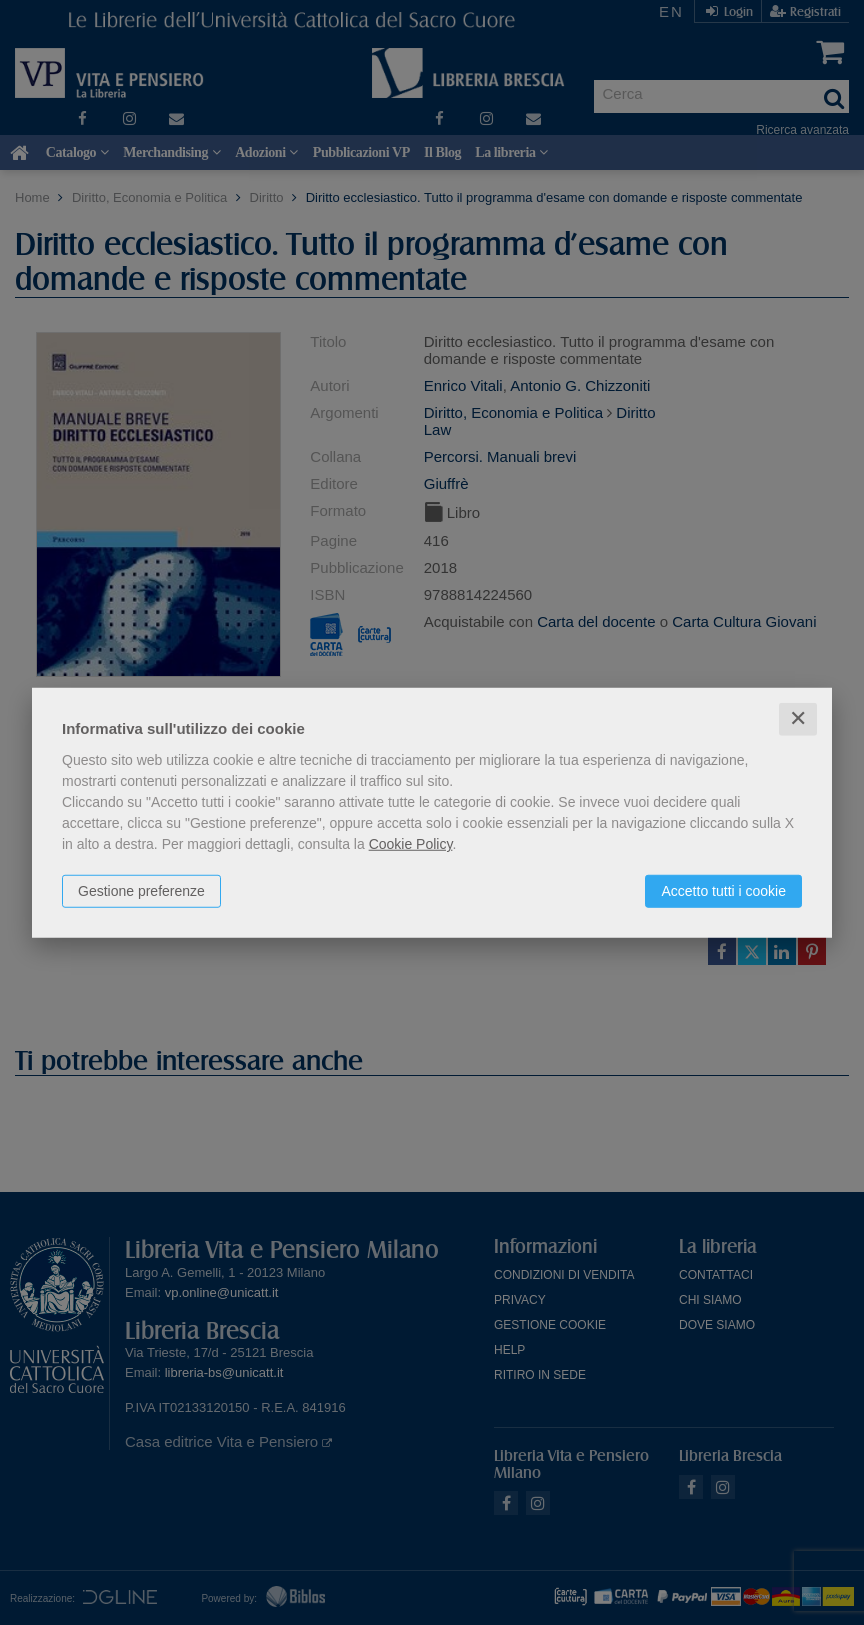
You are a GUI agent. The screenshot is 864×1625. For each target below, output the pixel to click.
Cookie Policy (411, 844)
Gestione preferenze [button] (141, 891)
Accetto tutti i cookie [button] (723, 891)
